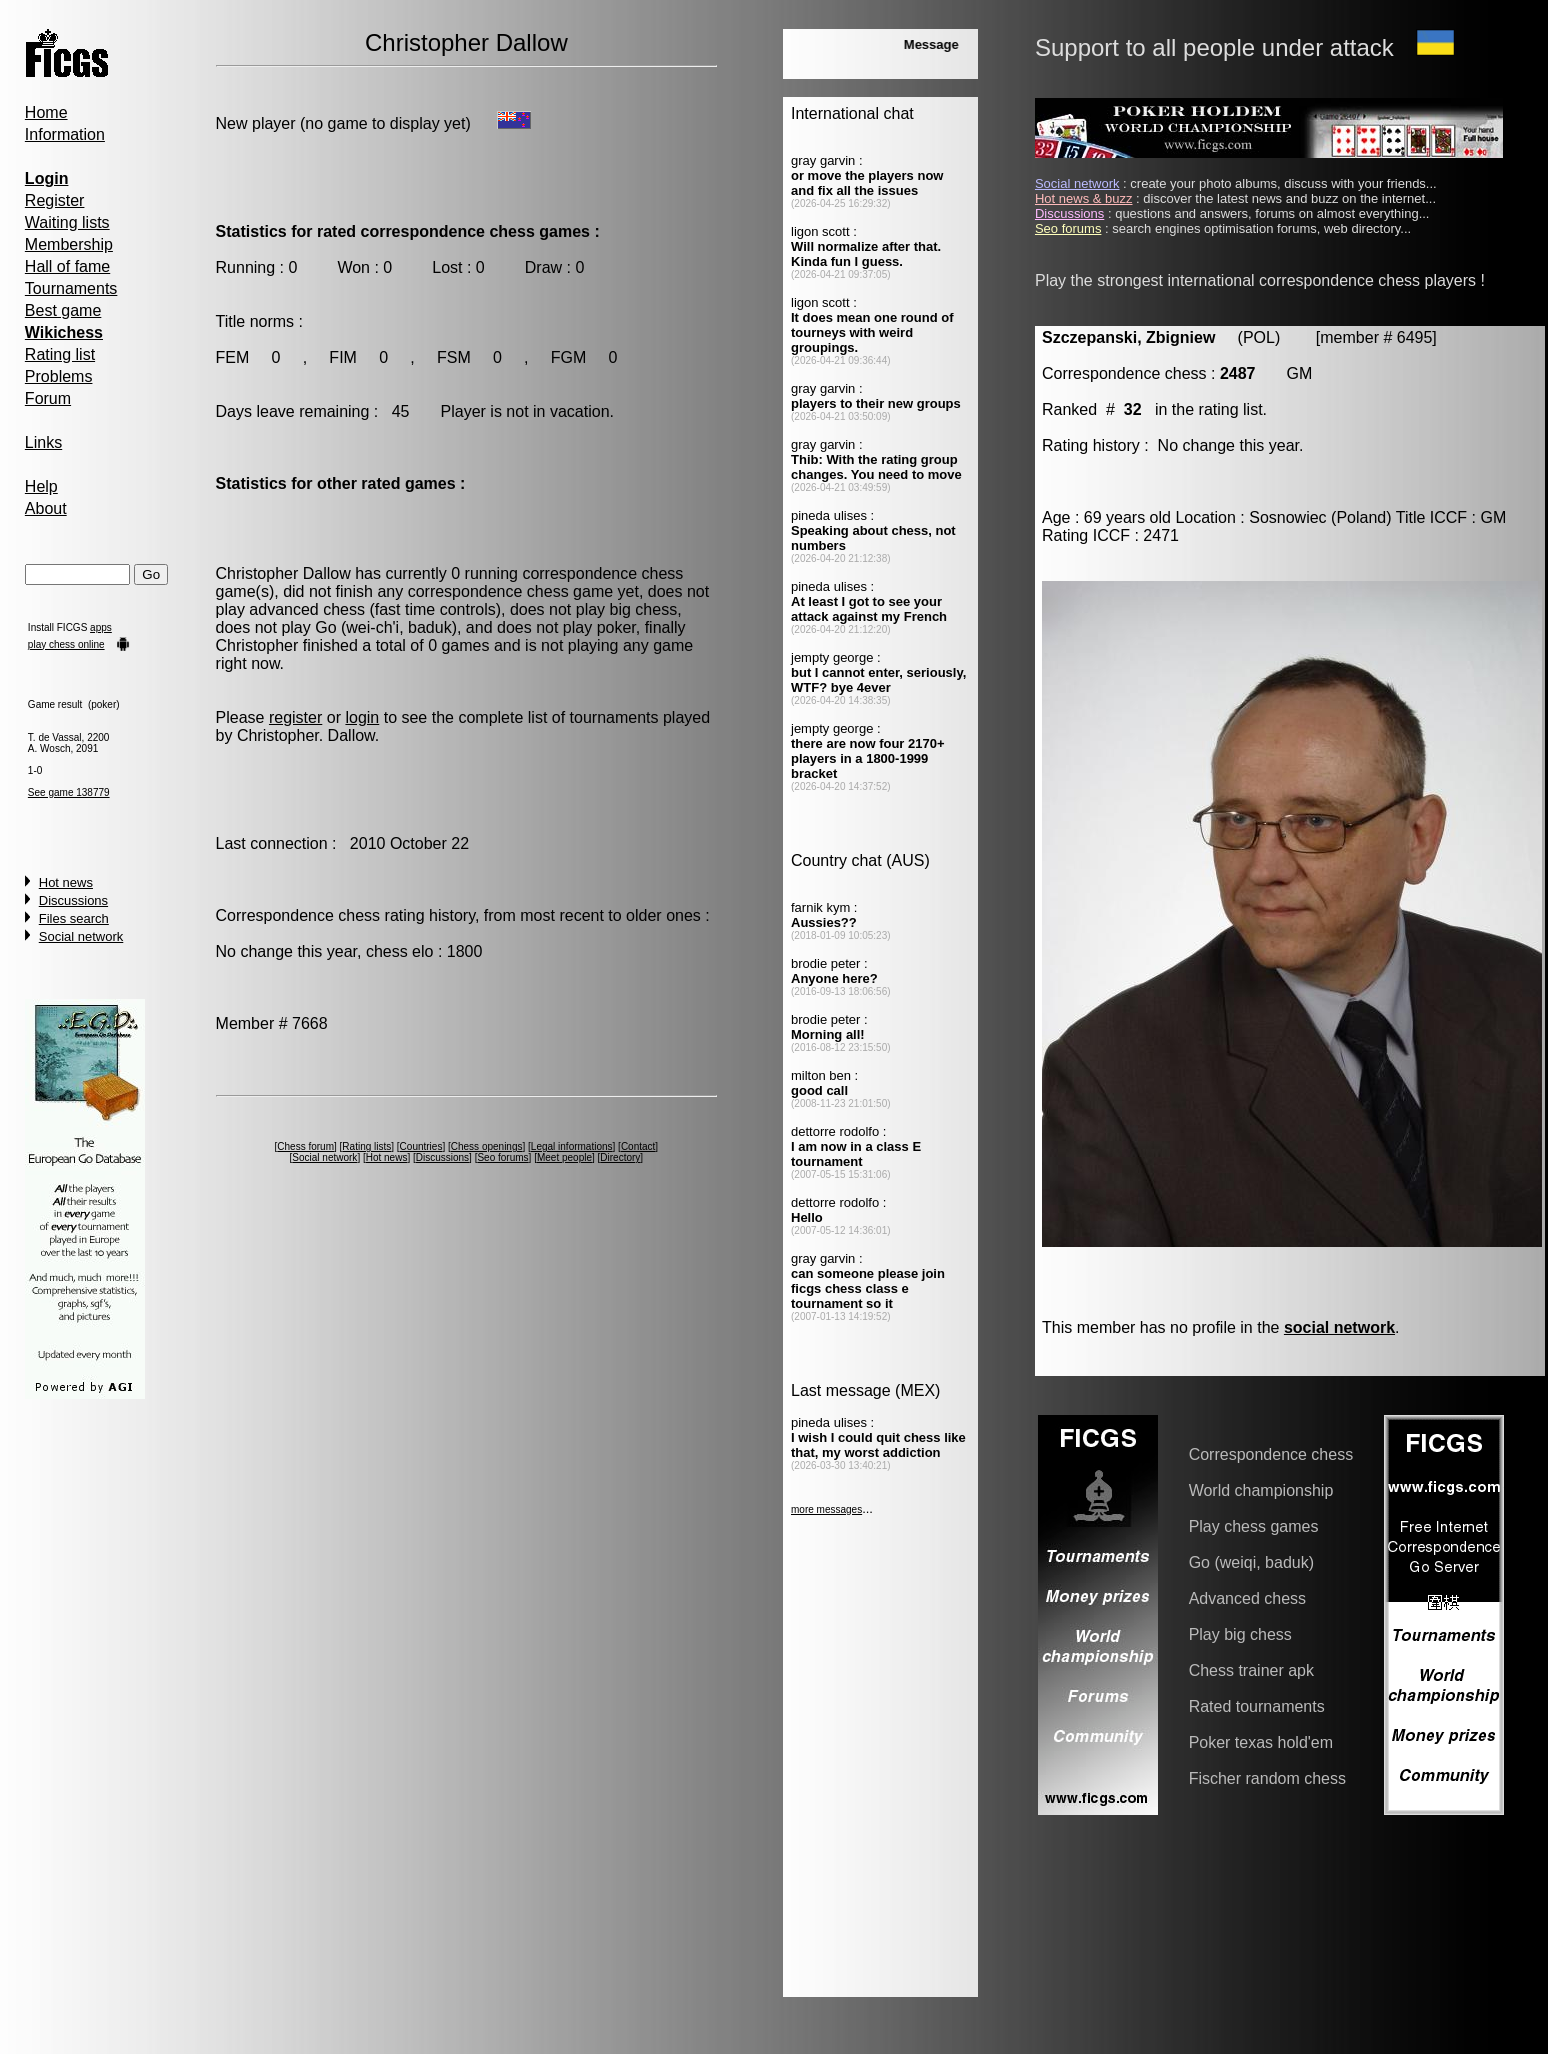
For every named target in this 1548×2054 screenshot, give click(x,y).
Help (41, 486)
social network (1339, 1327)
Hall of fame (67, 266)
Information (65, 134)
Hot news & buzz (1084, 198)
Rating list (60, 354)
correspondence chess (602, 573)
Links (43, 442)
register (295, 717)
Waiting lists (67, 222)
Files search (74, 918)
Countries (421, 1146)
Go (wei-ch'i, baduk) (386, 627)
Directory (620, 1157)
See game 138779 (69, 792)
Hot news (66, 882)
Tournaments (71, 288)
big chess (644, 609)
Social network (81, 936)
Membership (69, 244)
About (46, 508)
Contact (638, 1146)
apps (101, 627)
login (362, 717)
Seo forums (502, 1157)
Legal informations (572, 1146)
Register (55, 200)
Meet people (564, 1157)
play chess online (66, 644)
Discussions (73, 900)
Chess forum (305, 1146)
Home (46, 112)
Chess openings (487, 1146)
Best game (63, 310)
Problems (59, 376)
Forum (48, 398)
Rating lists (366, 1146)
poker (616, 627)
